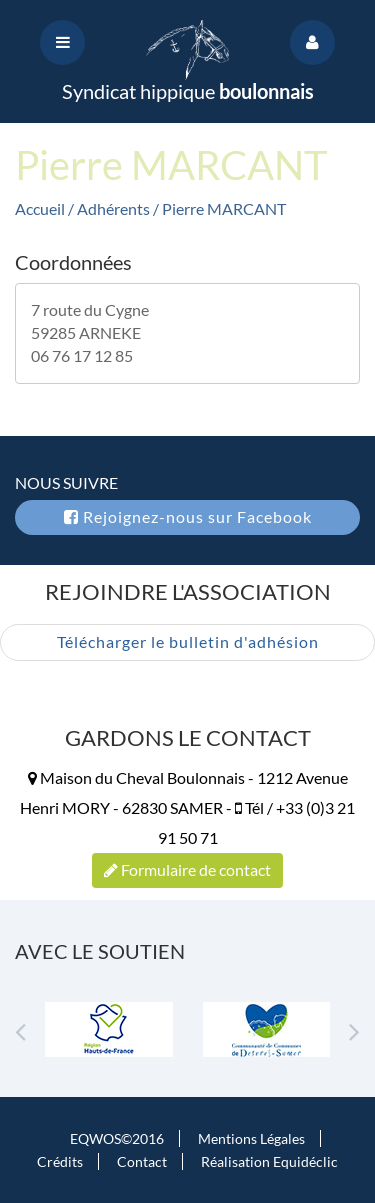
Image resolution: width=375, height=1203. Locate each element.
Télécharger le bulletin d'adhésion (188, 641)
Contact (142, 1161)
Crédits (60, 1161)
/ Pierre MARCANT (219, 208)
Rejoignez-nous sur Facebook (188, 516)
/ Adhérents (110, 208)
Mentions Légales (251, 1138)
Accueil (40, 208)
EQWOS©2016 (117, 1138)
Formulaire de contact (187, 869)
